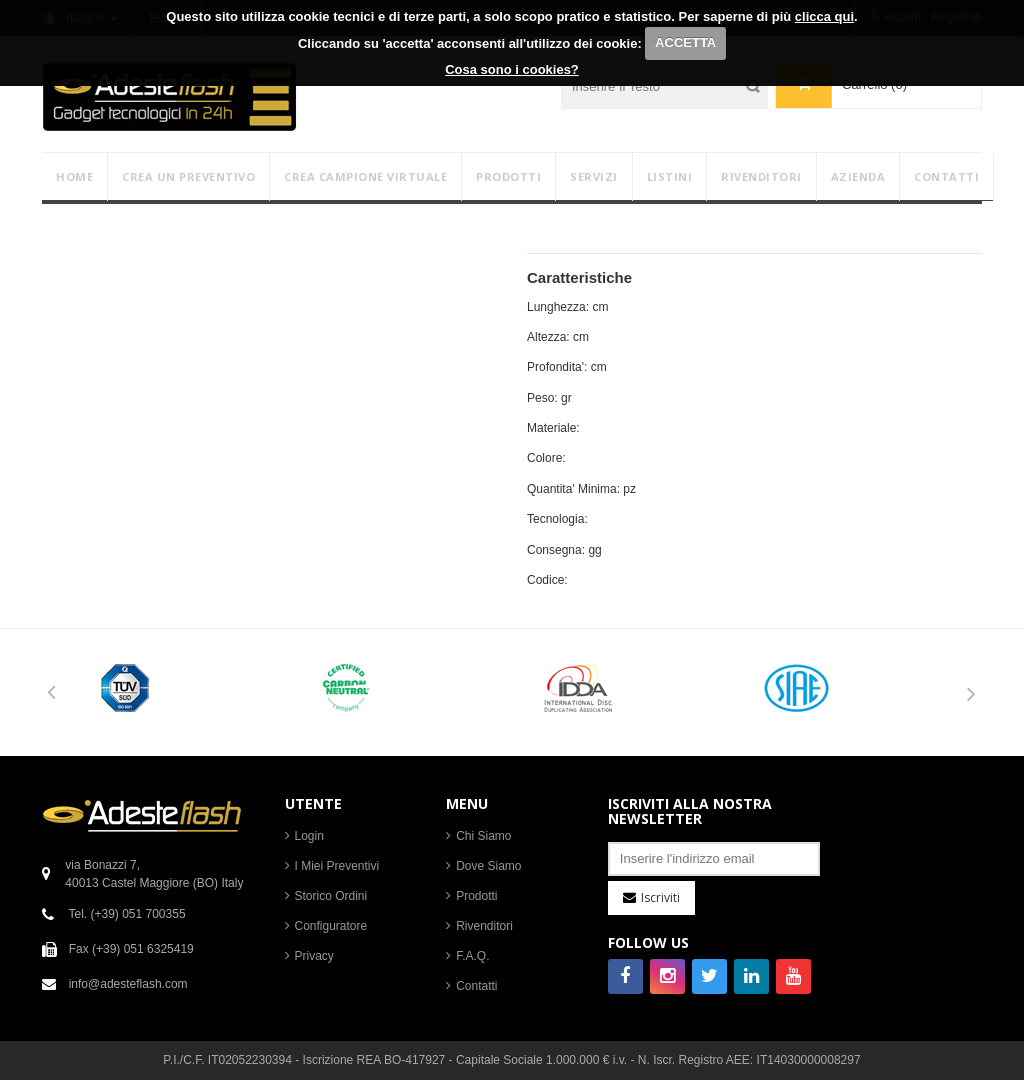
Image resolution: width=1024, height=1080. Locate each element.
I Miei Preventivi (337, 866)
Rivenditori (484, 926)
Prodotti (476, 896)
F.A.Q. (472, 956)
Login (309, 836)
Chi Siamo (483, 836)
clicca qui (824, 16)
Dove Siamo (488, 866)
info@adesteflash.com (128, 984)
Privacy (314, 956)
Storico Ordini (331, 896)
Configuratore (331, 926)
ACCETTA (685, 42)
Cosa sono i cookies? (512, 69)
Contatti (476, 986)
